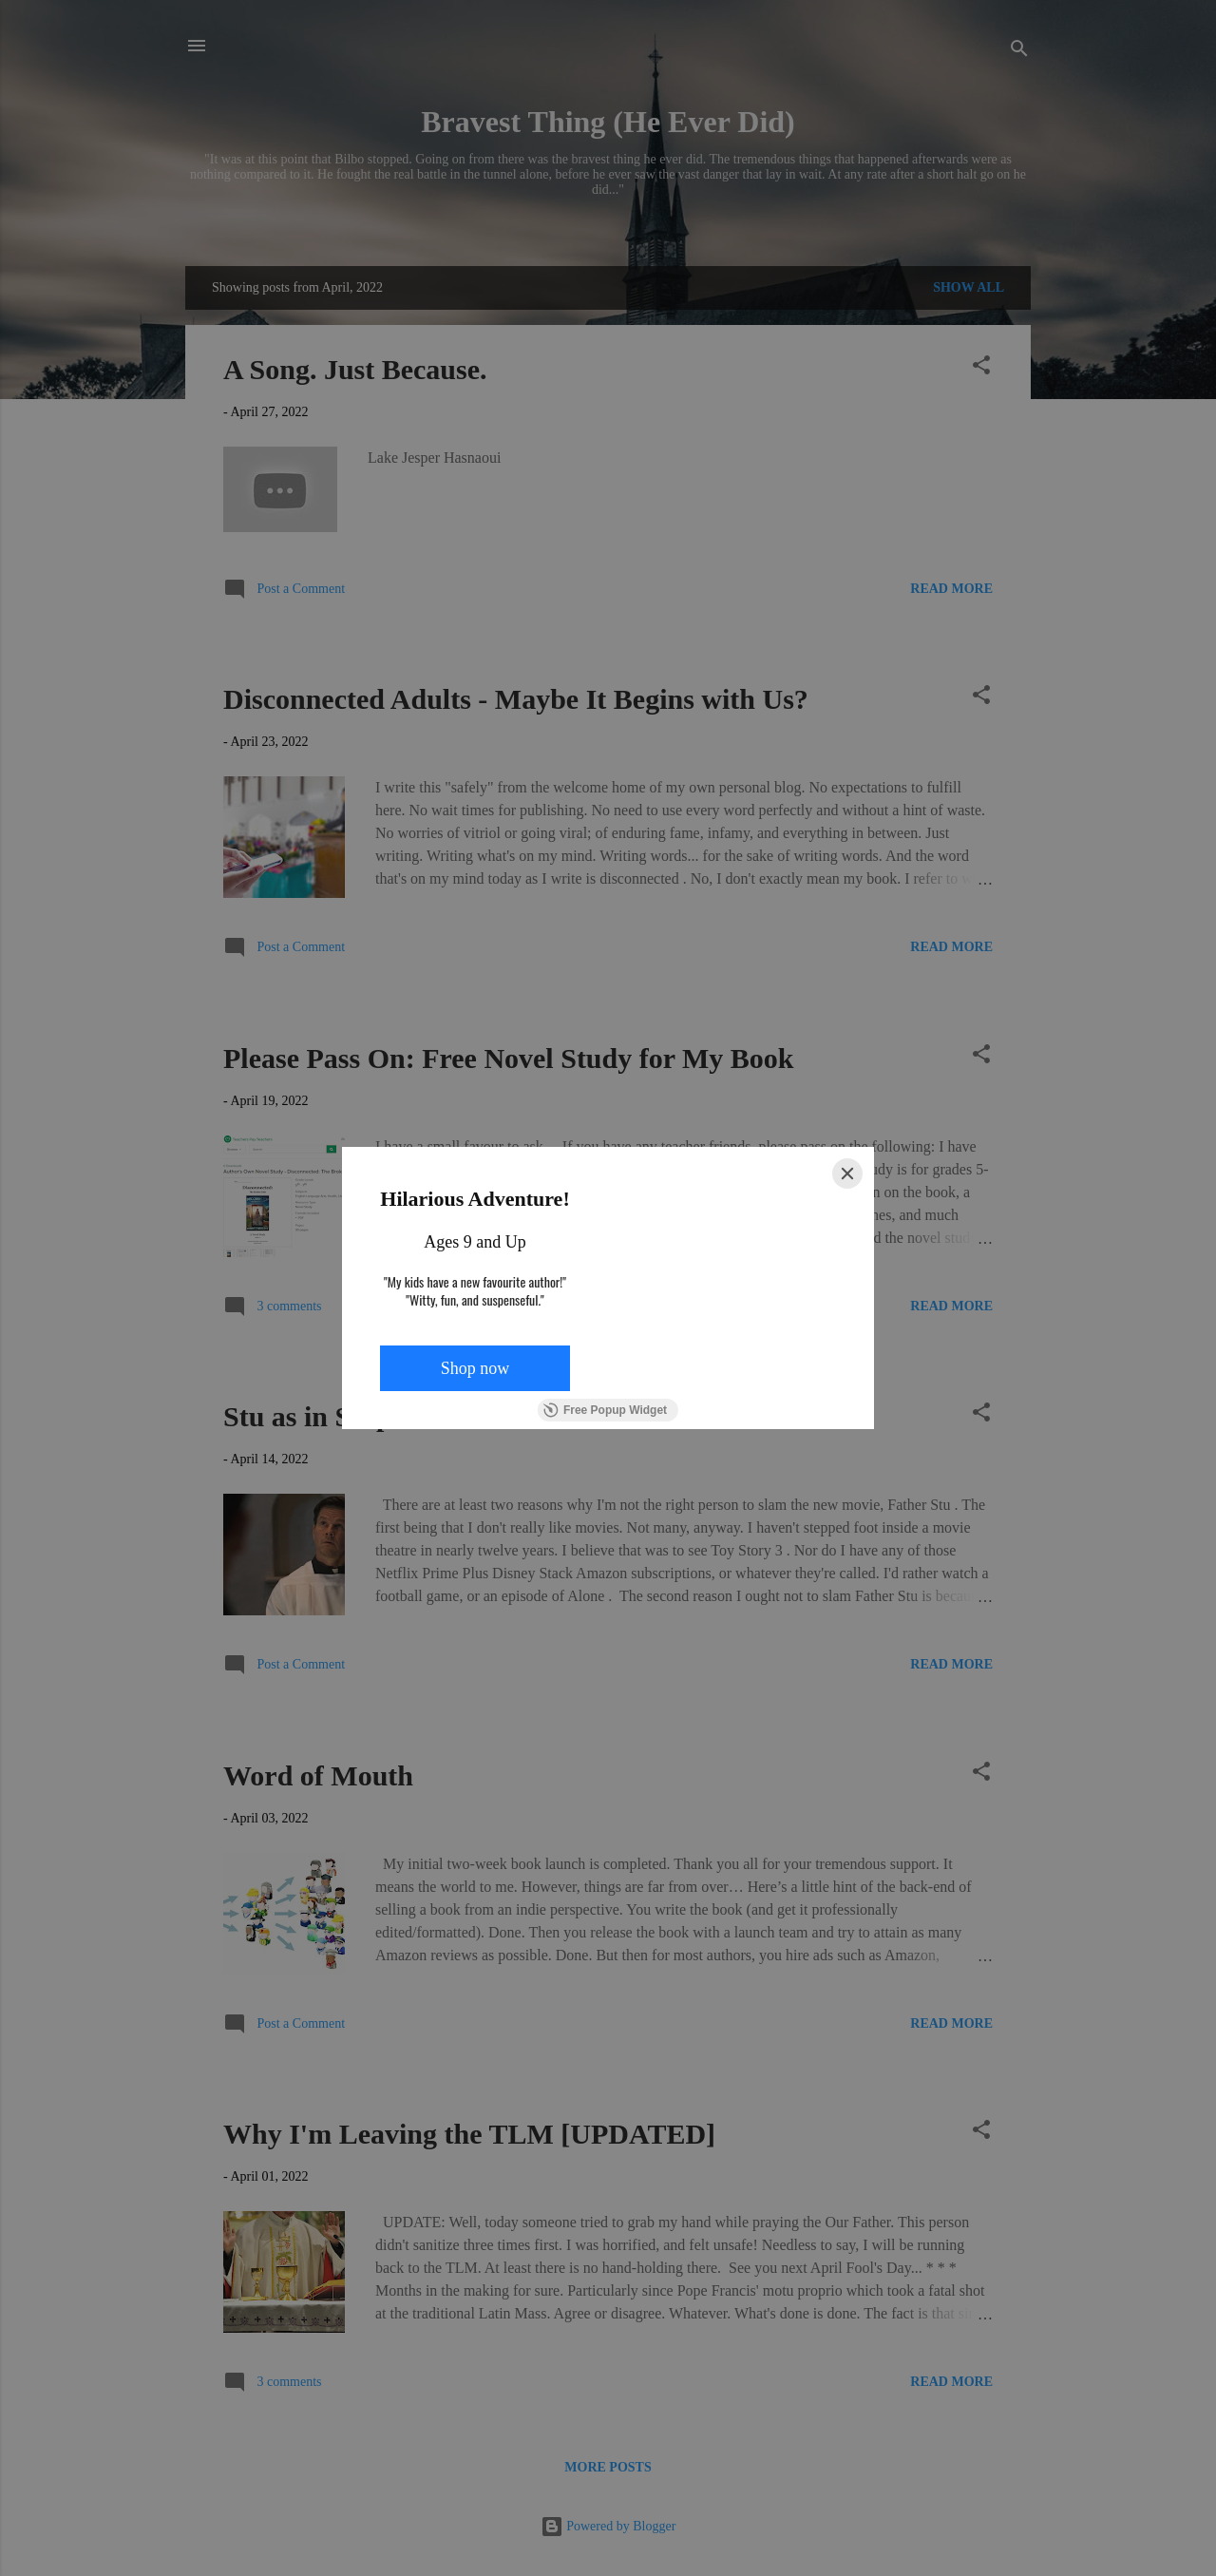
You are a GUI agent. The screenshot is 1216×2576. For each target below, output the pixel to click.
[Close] (847, 1173)
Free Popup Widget (605, 1410)
